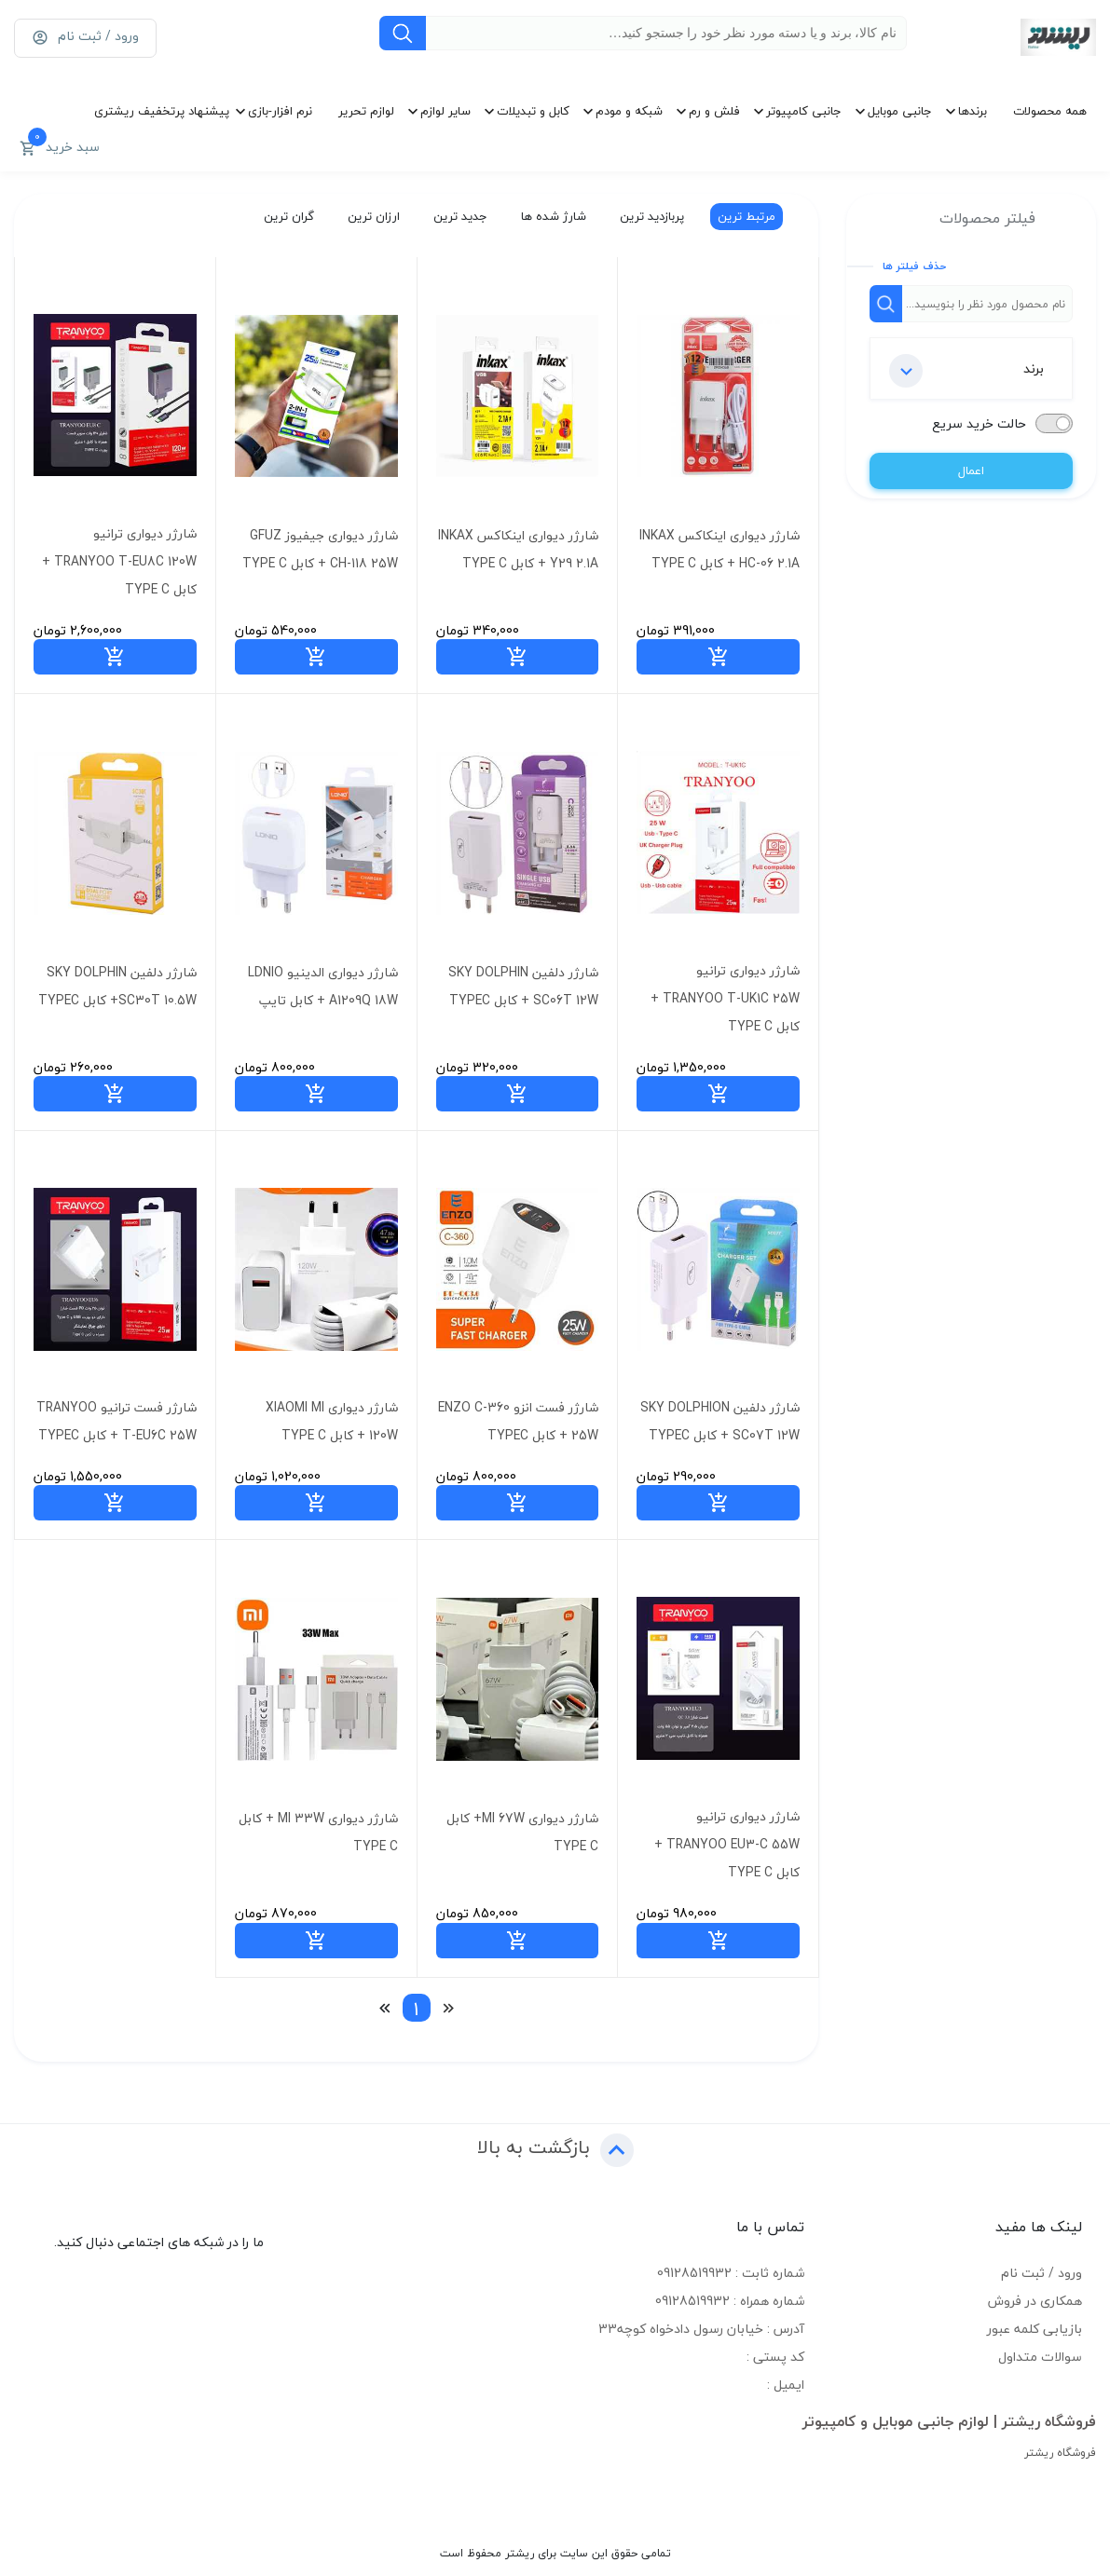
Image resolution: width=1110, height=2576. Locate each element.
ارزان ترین (372, 216)
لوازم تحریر (366, 111)
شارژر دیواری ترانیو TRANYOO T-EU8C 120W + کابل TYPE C (119, 561)
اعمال (971, 470)
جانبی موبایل (900, 111)
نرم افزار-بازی (280, 111)
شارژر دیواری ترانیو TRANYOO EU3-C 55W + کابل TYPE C (727, 1844)
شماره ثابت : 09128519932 (730, 2272)
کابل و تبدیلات (533, 111)
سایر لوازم (445, 111)
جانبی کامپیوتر (804, 111)
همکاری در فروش (1035, 2300)
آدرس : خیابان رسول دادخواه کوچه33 (701, 2328)
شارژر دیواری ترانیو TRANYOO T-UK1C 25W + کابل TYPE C (725, 998)
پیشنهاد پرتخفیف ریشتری (161, 111)
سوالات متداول (1040, 2356)
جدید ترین (459, 216)
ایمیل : (785, 2384)
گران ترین (287, 216)
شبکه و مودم (629, 111)
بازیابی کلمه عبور (1034, 2328)
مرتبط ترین (745, 216)
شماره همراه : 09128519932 (729, 2300)
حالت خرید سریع (979, 423)
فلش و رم (714, 111)
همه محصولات (1050, 111)
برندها (972, 111)
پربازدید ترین (650, 216)
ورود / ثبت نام (1041, 2272)
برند (966, 371)
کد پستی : (775, 2356)
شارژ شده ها (551, 216)
